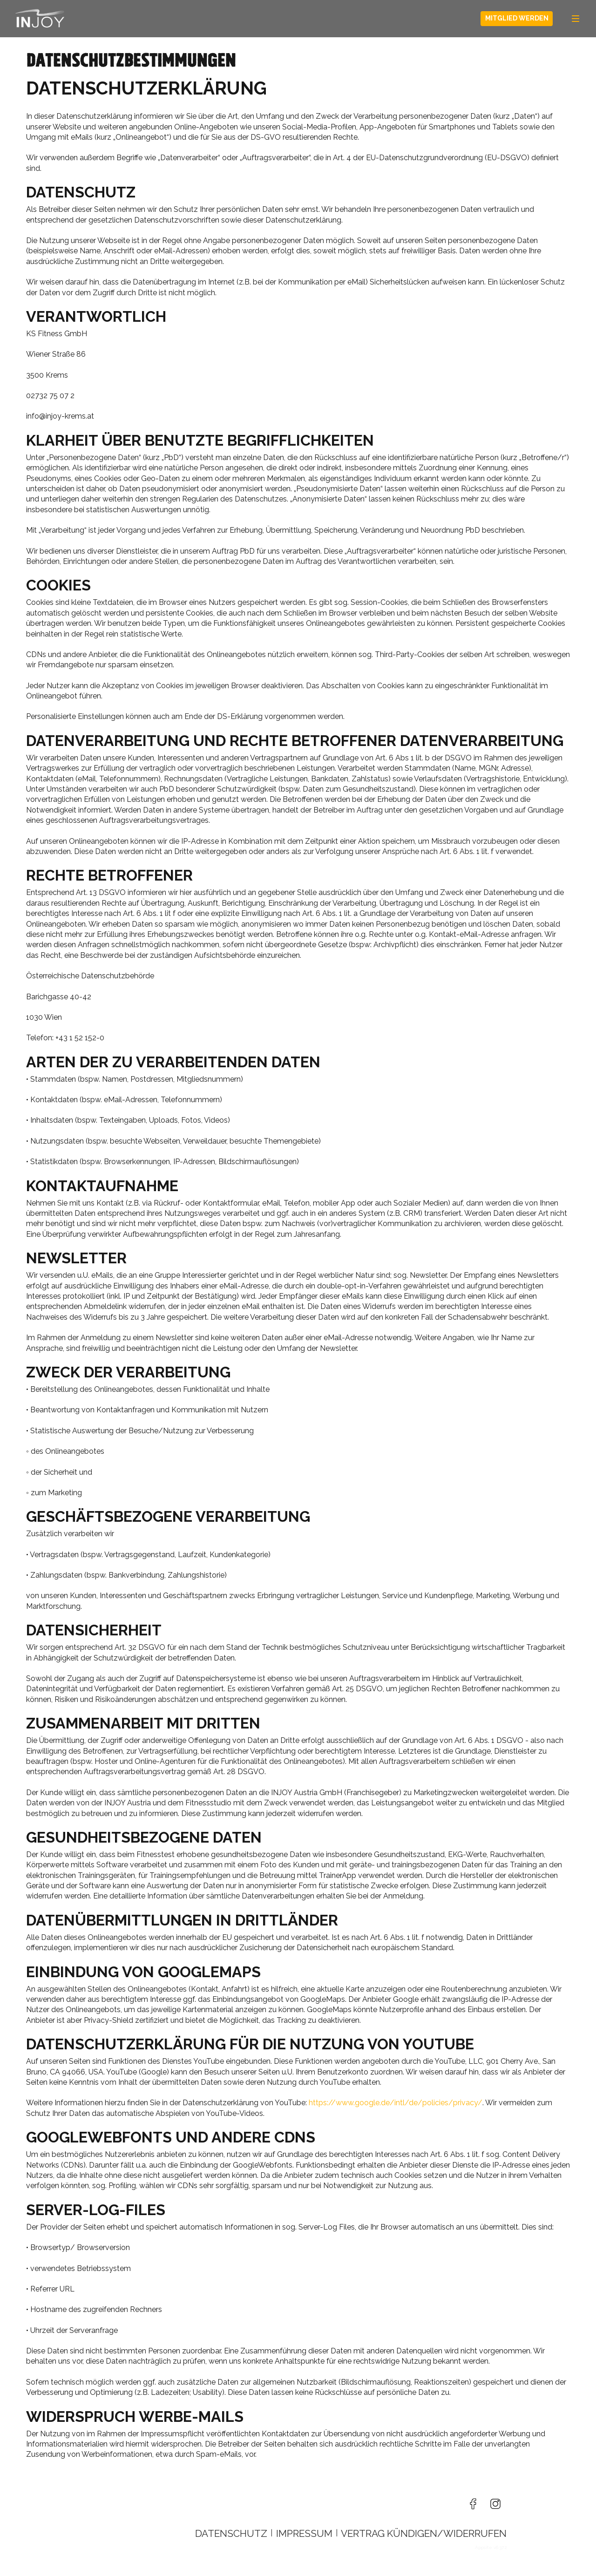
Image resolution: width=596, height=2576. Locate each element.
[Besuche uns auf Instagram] (495, 2503)
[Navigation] (575, 18)
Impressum (304, 2533)
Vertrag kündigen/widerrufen (424, 2533)
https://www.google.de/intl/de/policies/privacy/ (395, 2102)
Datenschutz (231, 2533)
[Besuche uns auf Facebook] (473, 2503)
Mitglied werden (517, 18)
